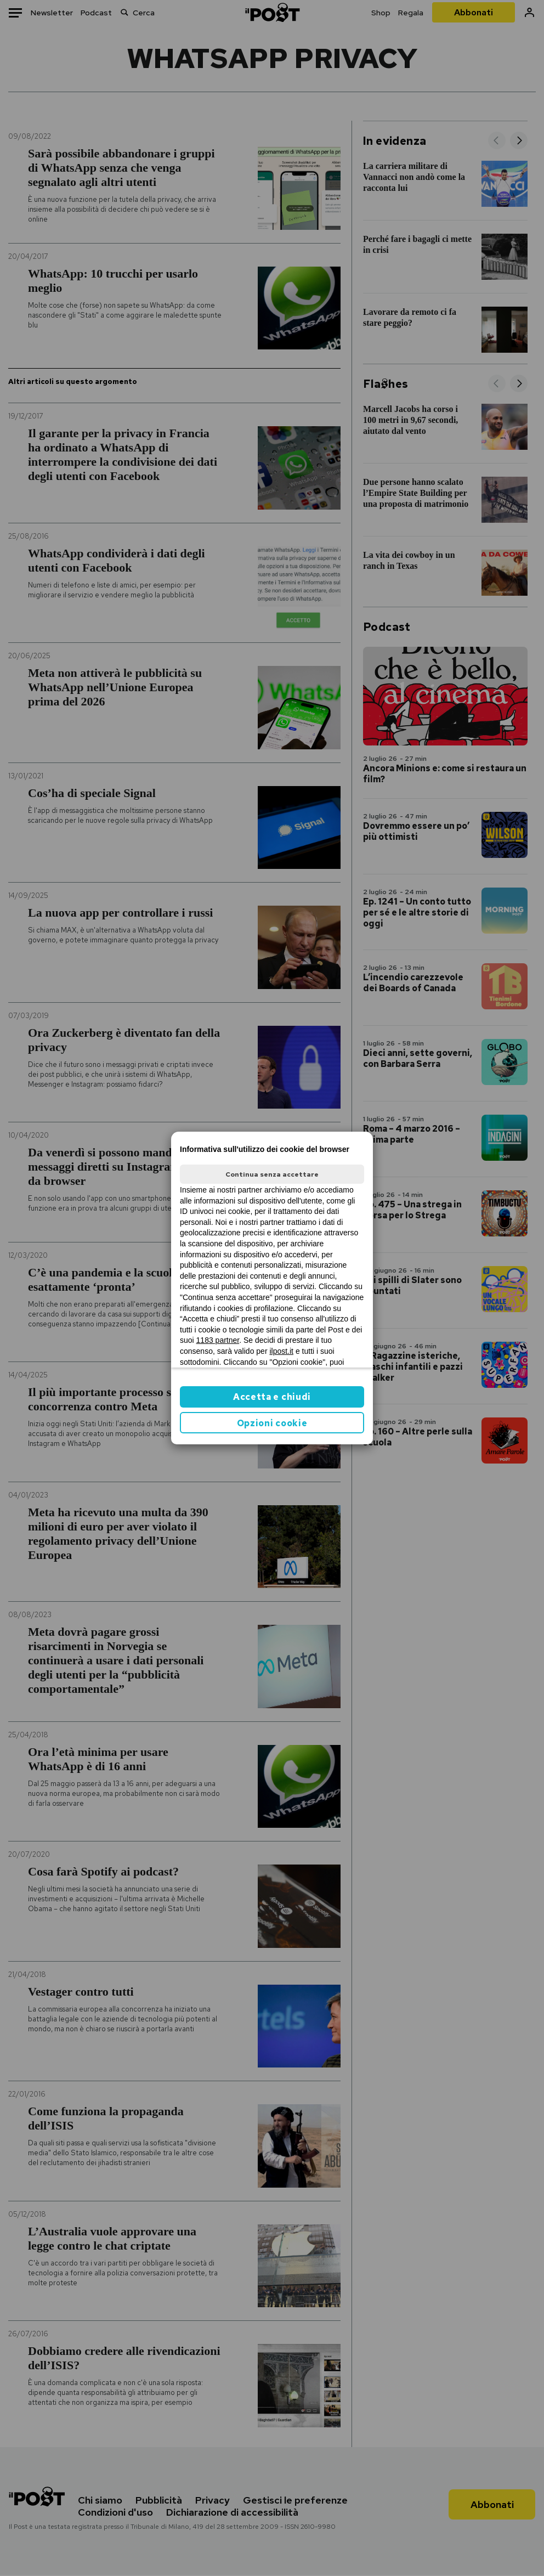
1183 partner (218, 1340)
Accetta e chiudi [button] (272, 1397)
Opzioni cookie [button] (272, 1423)
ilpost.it (281, 1351)
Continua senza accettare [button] (272, 1174)
